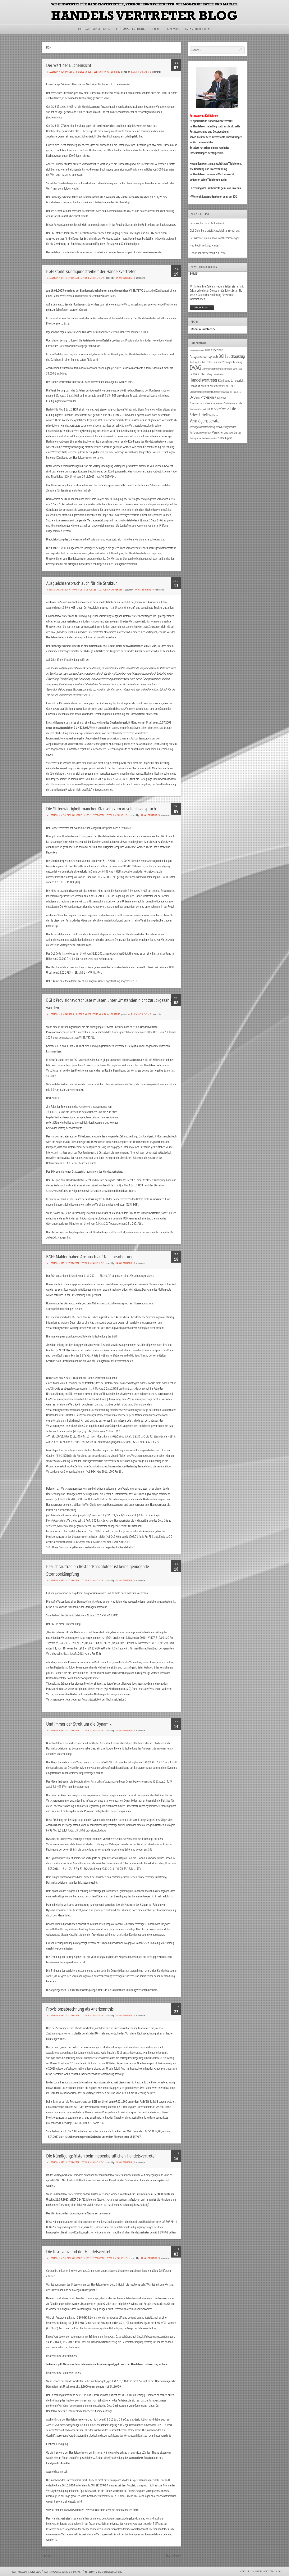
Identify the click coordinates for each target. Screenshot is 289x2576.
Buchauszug (67, 71)
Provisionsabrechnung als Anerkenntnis (80, 2009)
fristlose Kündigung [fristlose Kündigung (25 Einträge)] (233, 368)
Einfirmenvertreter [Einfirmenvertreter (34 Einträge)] (211, 369)
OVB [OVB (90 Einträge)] (193, 397)
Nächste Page (173, 2555)
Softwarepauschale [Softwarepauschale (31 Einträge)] (233, 403)
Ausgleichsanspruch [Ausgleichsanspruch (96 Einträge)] (204, 356)
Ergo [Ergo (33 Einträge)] (222, 369)
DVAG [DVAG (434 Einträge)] (195, 367)
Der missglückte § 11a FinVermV (207, 223)
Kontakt (155, 29)
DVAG (75, 589)
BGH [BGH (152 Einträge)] (222, 356)
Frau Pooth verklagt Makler (204, 245)
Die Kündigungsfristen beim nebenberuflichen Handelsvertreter (101, 2155)
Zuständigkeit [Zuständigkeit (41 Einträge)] (224, 438)
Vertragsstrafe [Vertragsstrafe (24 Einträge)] (195, 438)
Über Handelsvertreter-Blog (94, 29)
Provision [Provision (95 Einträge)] (207, 397)
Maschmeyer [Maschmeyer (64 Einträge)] (217, 385)
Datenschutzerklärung (198, 29)
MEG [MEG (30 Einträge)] (228, 386)
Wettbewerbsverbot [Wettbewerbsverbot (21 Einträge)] (209, 438)
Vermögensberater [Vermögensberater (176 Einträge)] (205, 420)
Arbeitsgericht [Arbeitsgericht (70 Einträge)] (214, 350)
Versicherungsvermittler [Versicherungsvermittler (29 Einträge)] (200, 432)
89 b (123, 828)
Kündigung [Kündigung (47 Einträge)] (224, 380)
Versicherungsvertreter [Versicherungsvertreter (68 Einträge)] (226, 432)
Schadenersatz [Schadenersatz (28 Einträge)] (217, 403)
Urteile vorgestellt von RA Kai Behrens (98, 71)
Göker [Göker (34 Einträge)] (202, 374)
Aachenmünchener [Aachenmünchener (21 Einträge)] (197, 350)
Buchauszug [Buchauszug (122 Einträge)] (235, 356)
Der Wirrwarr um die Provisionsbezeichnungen (214, 238)
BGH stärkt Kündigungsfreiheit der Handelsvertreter (91, 271)
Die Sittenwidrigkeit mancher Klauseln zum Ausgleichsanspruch (101, 808)
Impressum (173, 29)
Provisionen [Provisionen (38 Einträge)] (220, 397)
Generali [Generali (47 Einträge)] (194, 374)
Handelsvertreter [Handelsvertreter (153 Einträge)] (203, 380)
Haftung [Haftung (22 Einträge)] (209, 374)
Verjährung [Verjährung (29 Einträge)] (213, 415)
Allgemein (52, 71)
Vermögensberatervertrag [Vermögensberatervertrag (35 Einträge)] (202, 427)
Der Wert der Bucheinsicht (68, 65)
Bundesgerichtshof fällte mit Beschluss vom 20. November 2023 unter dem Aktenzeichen (100, 197)
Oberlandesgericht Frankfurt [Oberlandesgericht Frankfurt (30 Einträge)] (203, 392)
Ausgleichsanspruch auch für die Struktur (81, 583)
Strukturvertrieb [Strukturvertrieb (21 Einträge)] (196, 409)
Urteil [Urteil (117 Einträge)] (203, 415)
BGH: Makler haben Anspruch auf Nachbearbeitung (89, 1256)
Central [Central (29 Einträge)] (209, 362)
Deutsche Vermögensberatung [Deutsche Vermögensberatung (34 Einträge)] (227, 362)
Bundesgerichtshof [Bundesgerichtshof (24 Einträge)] (197, 362)
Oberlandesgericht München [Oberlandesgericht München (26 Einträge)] (228, 391)
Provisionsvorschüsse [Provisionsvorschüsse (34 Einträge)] (200, 403)
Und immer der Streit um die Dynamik (78, 1724)
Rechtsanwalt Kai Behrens (130, 29)
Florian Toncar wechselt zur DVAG (208, 253)
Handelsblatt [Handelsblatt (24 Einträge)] (218, 374)
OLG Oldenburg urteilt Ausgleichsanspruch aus (215, 230)
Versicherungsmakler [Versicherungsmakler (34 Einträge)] (226, 427)
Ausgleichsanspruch (58, 589)
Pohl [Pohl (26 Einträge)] (198, 397)
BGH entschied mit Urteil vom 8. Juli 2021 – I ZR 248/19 (81, 1276)
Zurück (46, 2555)
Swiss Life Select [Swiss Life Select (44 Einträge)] (212, 409)
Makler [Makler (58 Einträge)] (205, 386)
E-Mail (194, 274)
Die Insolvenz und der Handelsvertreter (80, 2251)
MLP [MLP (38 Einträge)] (233, 386)
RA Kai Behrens (139, 71)
